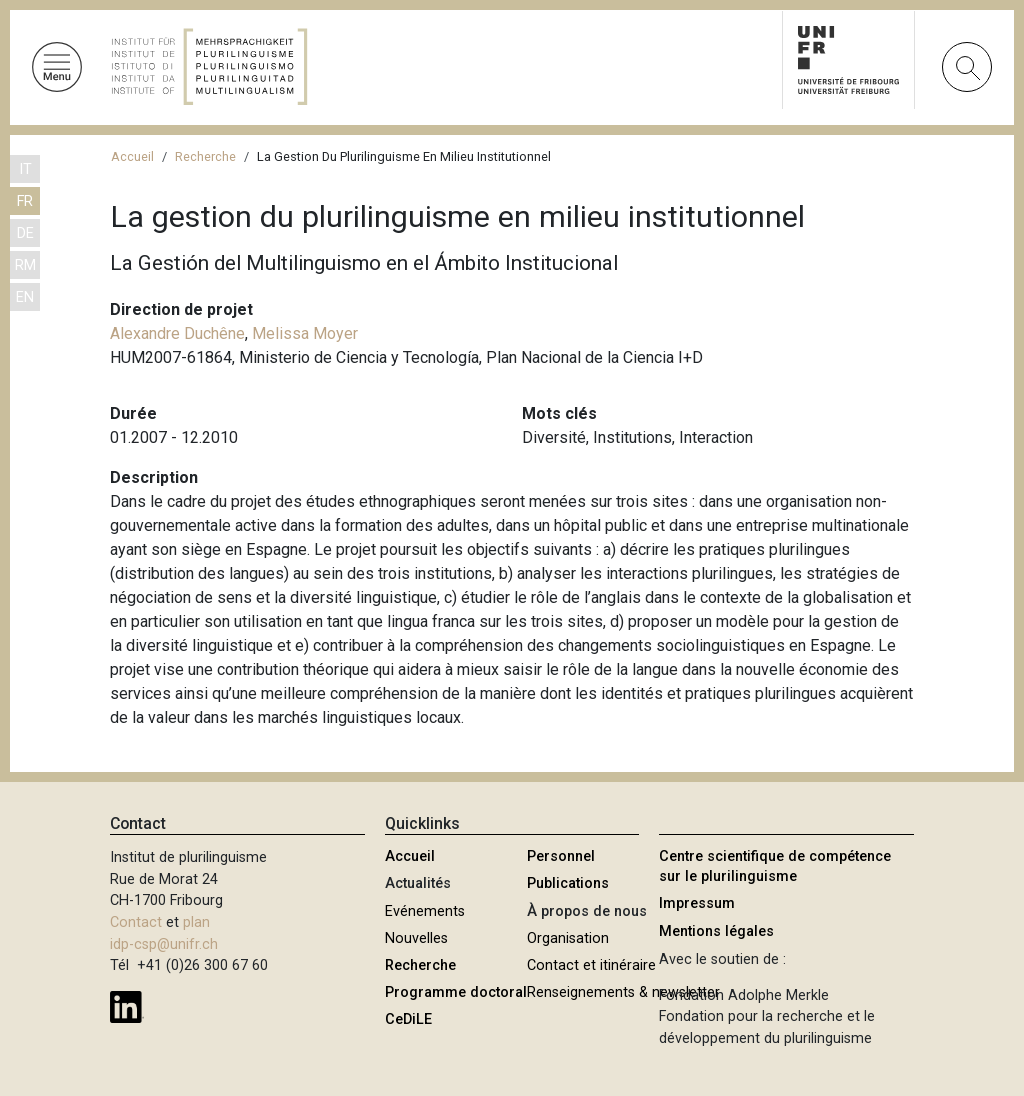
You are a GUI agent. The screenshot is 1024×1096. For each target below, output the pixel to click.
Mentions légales (716, 931)
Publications (568, 883)
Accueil (132, 156)
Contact (136, 922)
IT (25, 169)
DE (25, 233)
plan (196, 922)
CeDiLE (408, 1019)
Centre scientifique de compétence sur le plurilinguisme (775, 866)
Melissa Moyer (305, 333)
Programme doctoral (456, 992)
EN (25, 297)
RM (25, 265)
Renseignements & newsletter (623, 992)
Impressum (697, 903)
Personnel (561, 856)
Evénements (425, 911)
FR (25, 201)
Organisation (568, 938)
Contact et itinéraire (591, 965)
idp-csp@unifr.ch (164, 944)
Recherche (205, 156)
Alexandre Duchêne (177, 333)
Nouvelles (416, 938)
